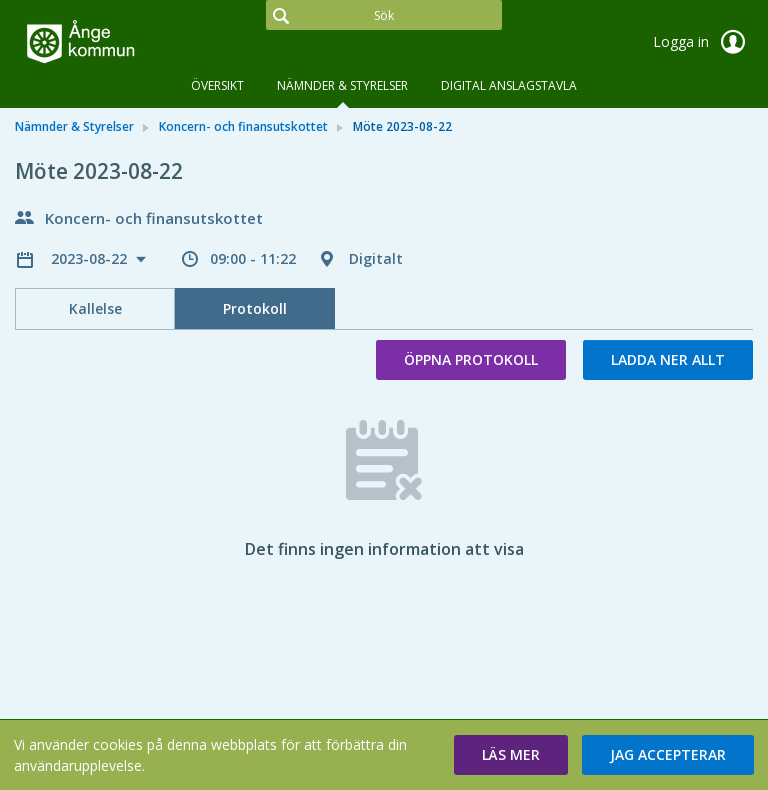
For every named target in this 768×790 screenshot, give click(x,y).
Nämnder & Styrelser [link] (74, 126)
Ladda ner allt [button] (668, 359)
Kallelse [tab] (95, 308)
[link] (115, 44)
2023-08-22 (91, 258)
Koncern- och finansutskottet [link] (243, 126)
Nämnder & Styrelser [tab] (342, 85)
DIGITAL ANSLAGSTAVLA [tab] (509, 85)
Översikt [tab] (217, 85)
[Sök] (384, 15)
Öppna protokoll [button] (471, 359)
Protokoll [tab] (255, 308)
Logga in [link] (703, 42)
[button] (511, 755)
